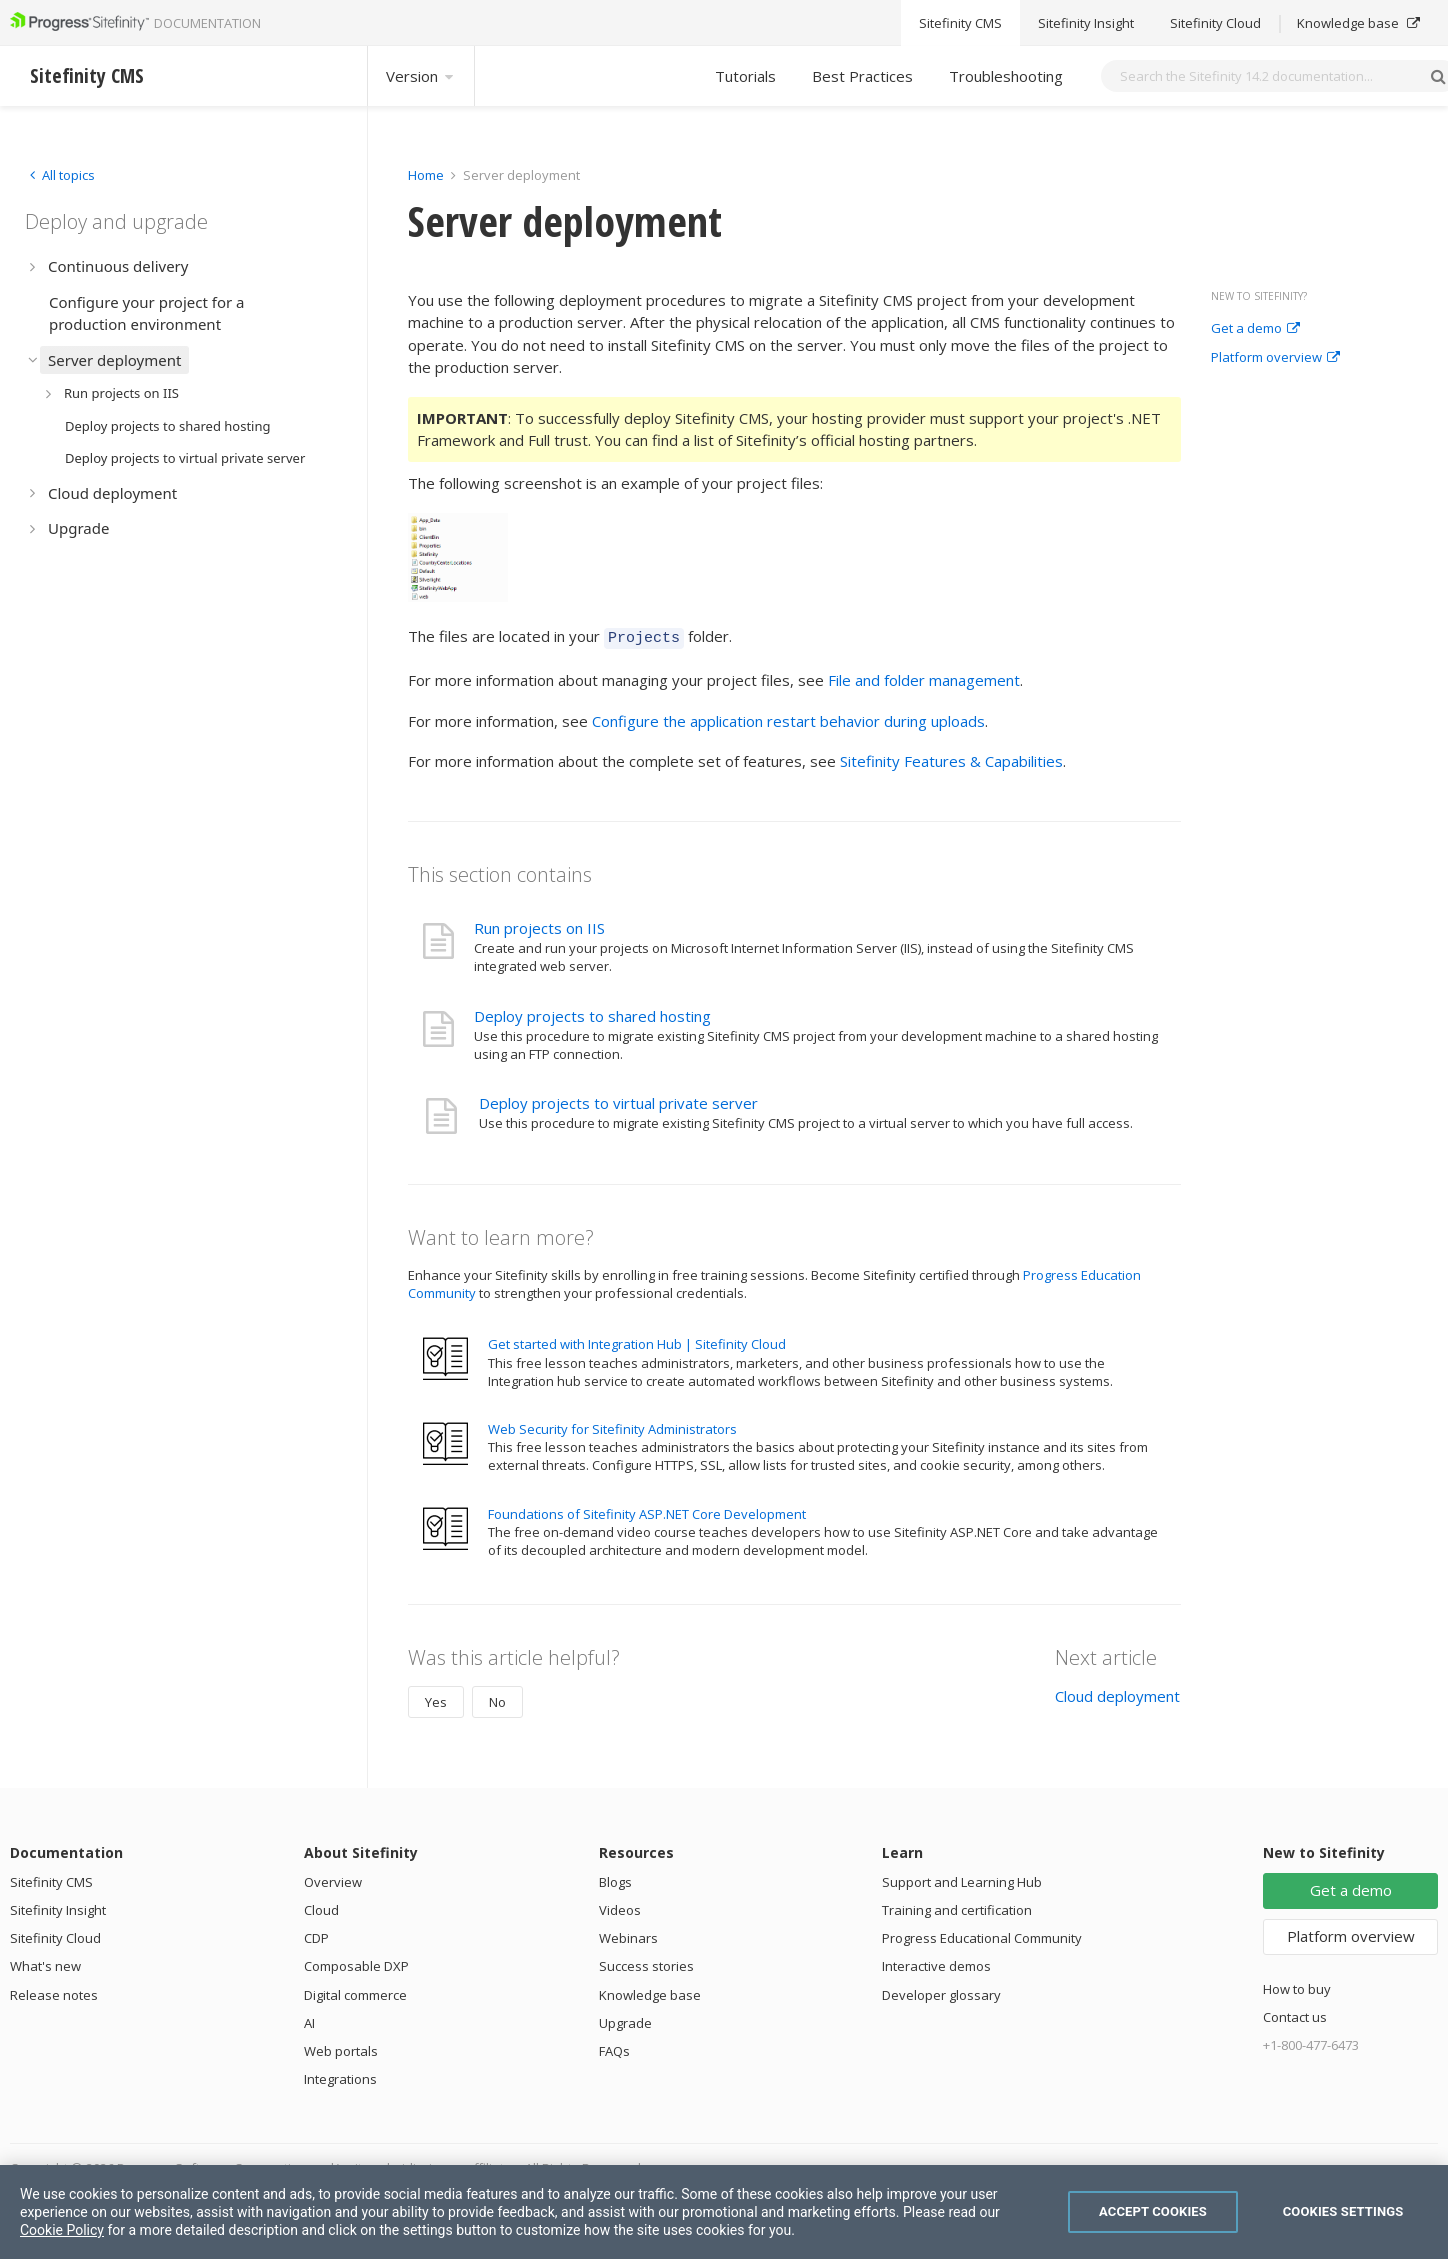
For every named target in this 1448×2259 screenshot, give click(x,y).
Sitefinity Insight (58, 1907)
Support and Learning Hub (962, 1879)
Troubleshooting (1006, 76)
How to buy (1297, 1986)
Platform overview (1275, 358)
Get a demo (1255, 329)
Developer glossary (941, 1992)
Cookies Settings (1343, 2211)
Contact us (1295, 2014)
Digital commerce (355, 1992)
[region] (724, 2212)
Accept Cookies (1153, 2211)
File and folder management (924, 677)
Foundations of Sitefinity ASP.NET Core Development (647, 1511)
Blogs (615, 1879)
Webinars (628, 1935)
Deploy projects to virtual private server (618, 1100)
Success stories (646, 1963)
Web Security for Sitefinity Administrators (612, 1426)
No (497, 1699)
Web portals (341, 2048)
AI (309, 2020)
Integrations (340, 2076)
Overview (333, 1879)
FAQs (614, 2048)
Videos (620, 1907)
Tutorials (745, 76)
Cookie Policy (62, 2230)
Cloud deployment (1117, 1693)
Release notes (54, 1992)
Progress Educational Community (982, 1935)
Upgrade (625, 2020)
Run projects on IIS (539, 925)
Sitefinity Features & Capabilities (951, 758)
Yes (436, 1699)
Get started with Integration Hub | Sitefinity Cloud (637, 1341)
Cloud (321, 1907)
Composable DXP (356, 1963)
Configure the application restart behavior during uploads (788, 718)
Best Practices (862, 76)
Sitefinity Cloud (55, 1935)
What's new (45, 1963)
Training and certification (957, 1907)
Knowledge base (650, 1992)
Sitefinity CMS (51, 1879)
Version (421, 76)
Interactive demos (936, 1963)
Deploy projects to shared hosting (592, 1013)
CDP (316, 1935)
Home (426, 175)
